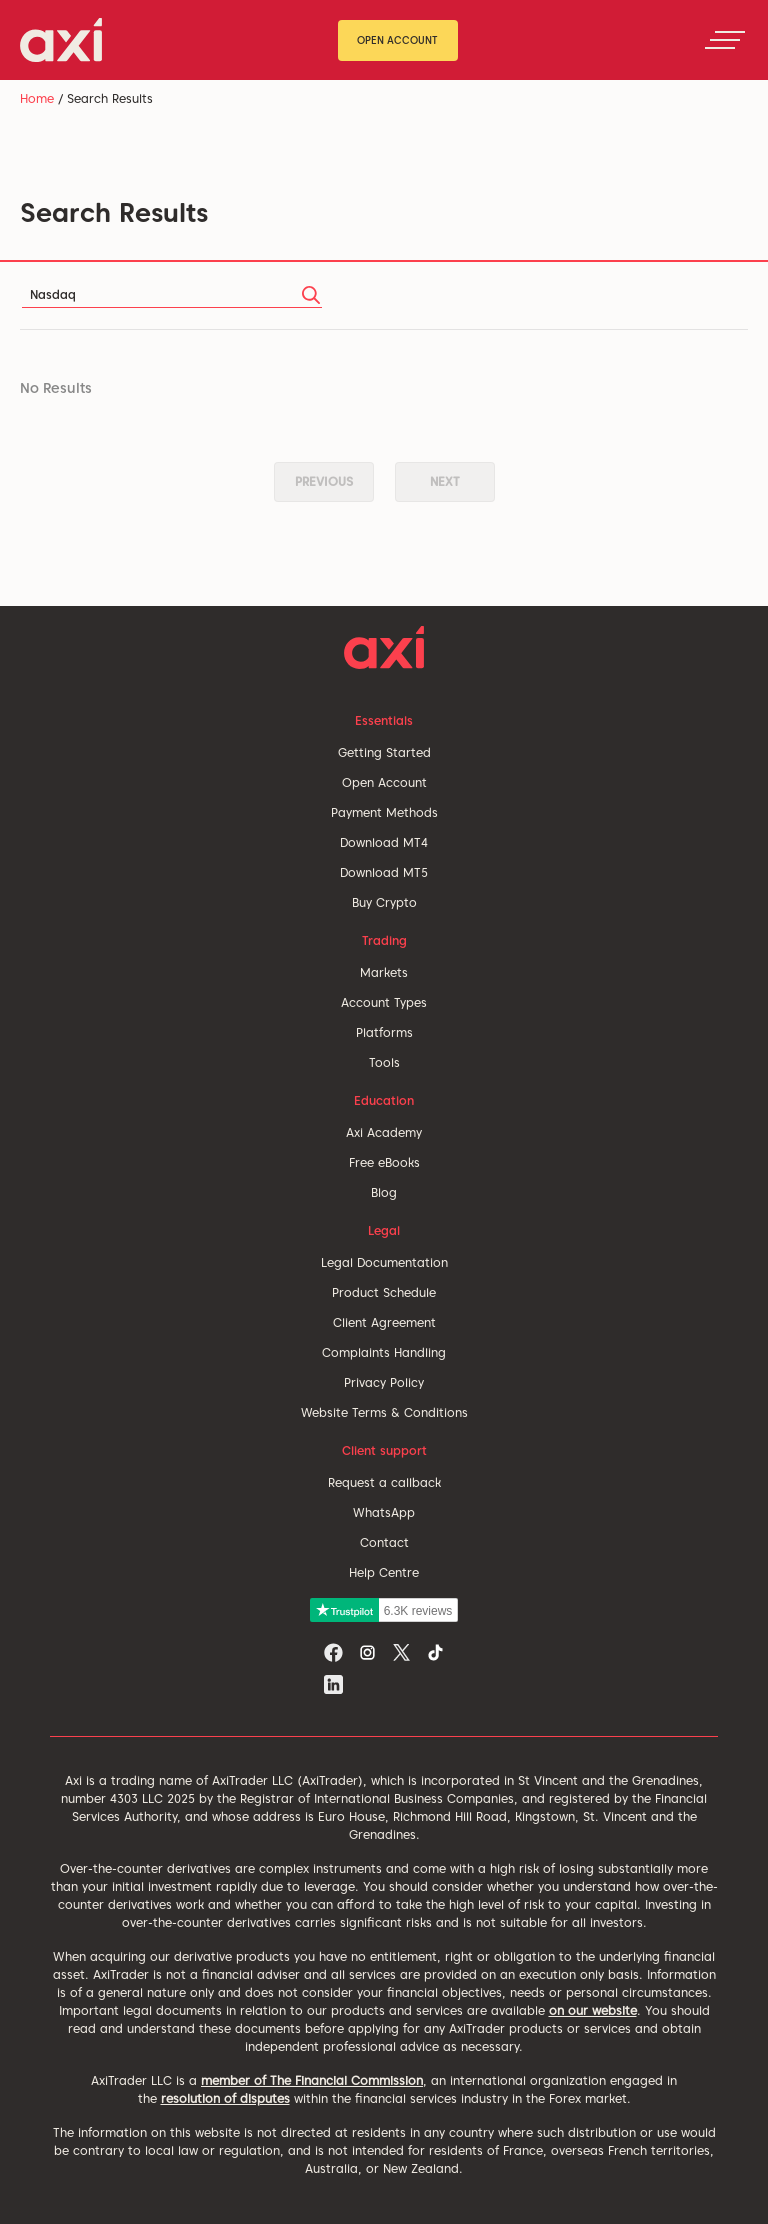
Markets (384, 972)
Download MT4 (384, 842)
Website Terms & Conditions (384, 1412)
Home (37, 98)
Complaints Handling (384, 1352)
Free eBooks (384, 1162)
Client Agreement (384, 1322)
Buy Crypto (384, 902)
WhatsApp (384, 1512)
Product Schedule (384, 1292)
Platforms (384, 1032)
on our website (593, 2010)
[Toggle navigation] (725, 40)
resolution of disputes (225, 2098)
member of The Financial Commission (312, 2080)
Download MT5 (384, 872)
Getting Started (384, 752)
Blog (384, 1192)
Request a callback (384, 1482)
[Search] (172, 295)
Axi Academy (384, 1132)
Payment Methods (384, 812)
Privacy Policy (384, 1382)
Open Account (397, 40)
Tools (384, 1062)
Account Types (384, 1002)
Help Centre (384, 1572)
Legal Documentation (384, 1262)
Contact (384, 1542)
